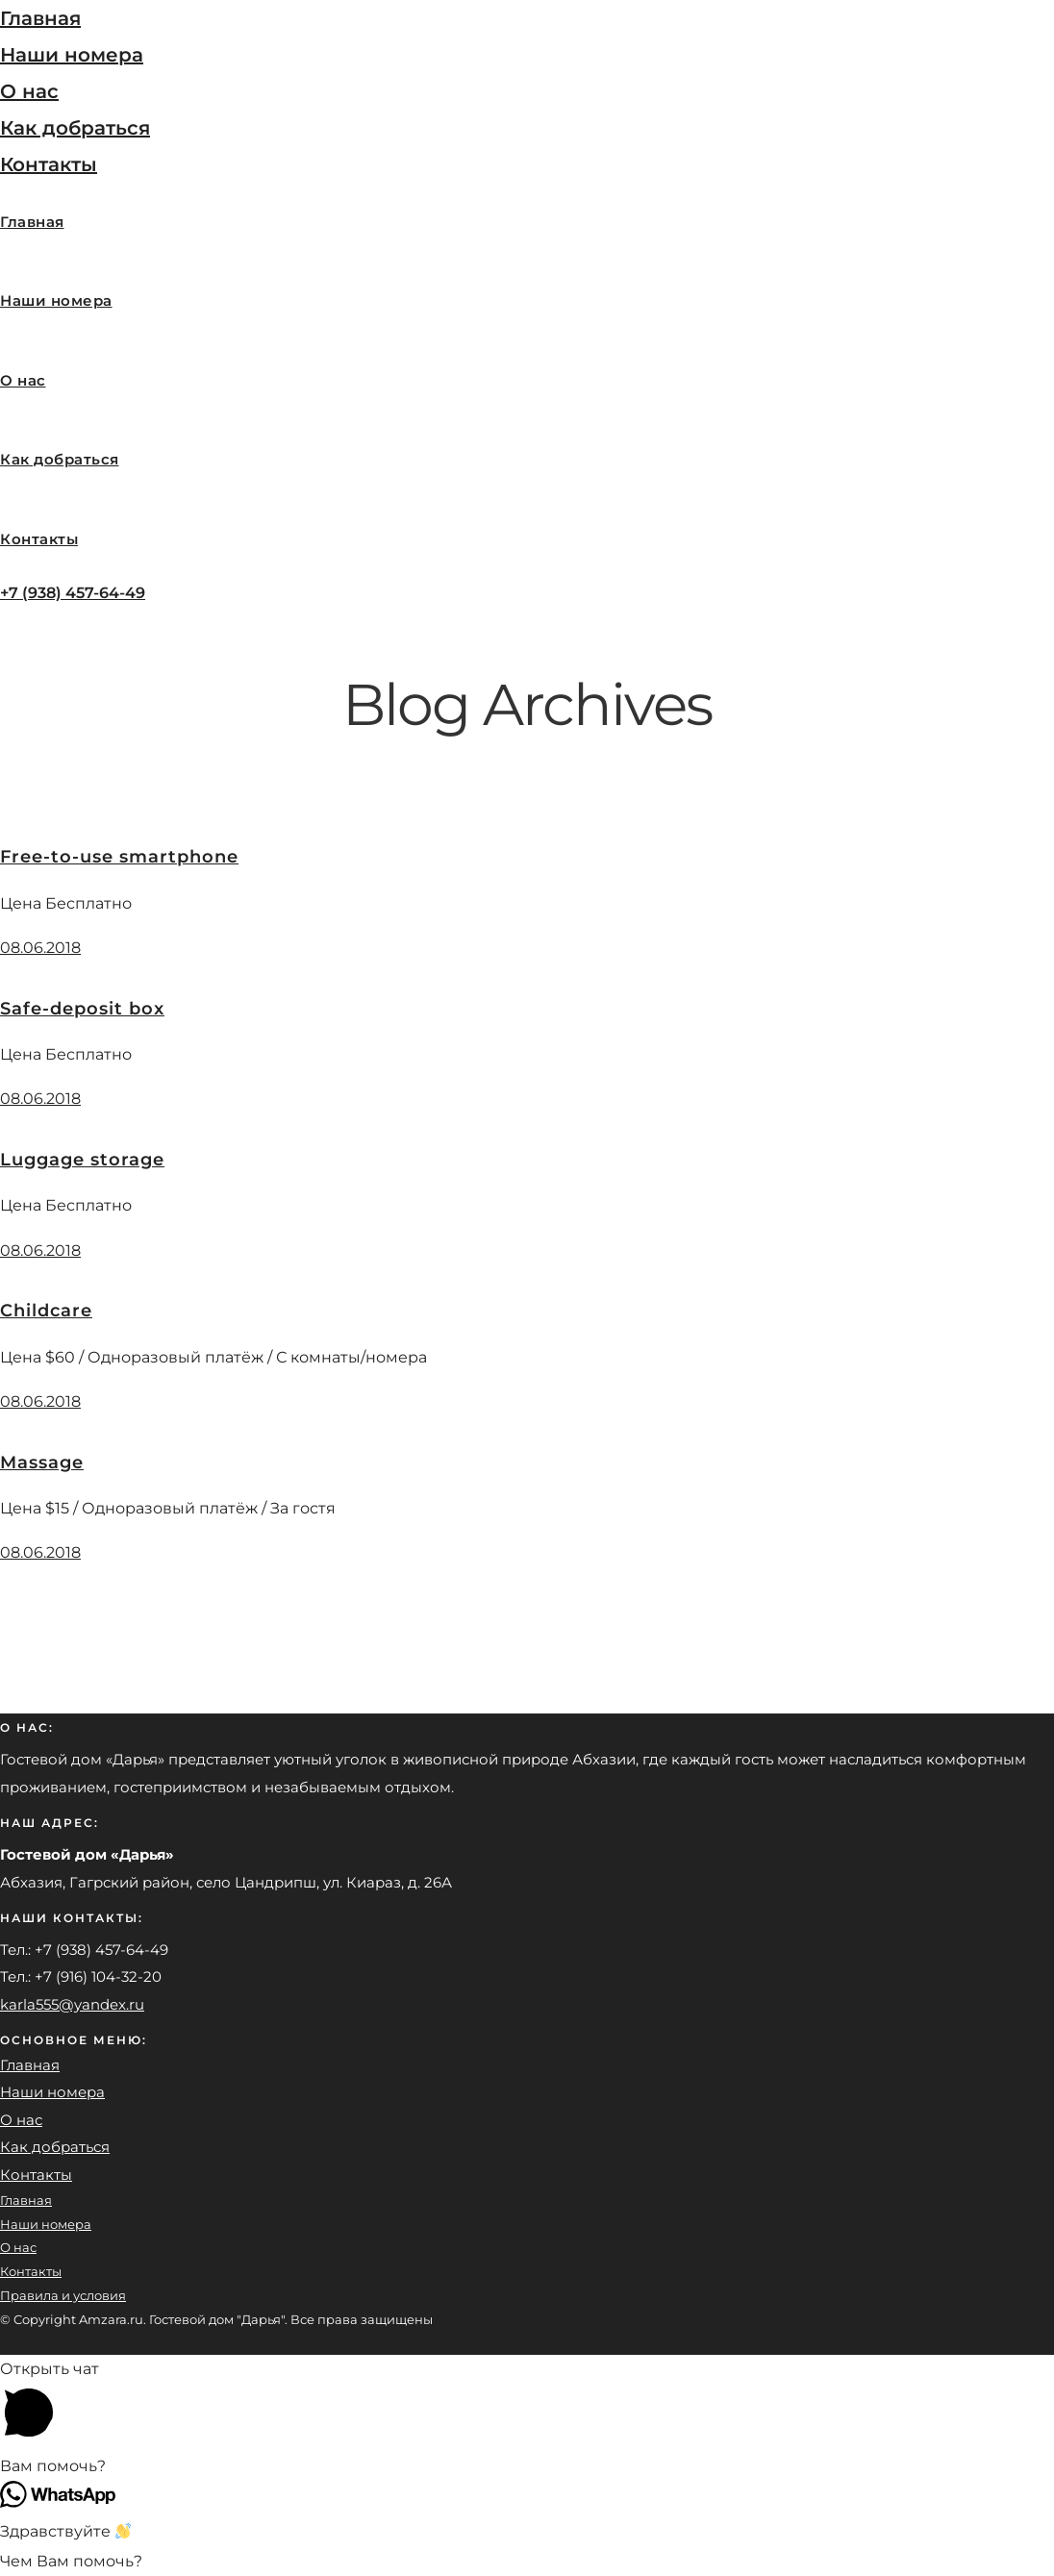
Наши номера (71, 54)
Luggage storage (82, 1159)
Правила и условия (63, 2295)
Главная (40, 18)
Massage (42, 1462)
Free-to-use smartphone (119, 856)
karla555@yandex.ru (72, 2004)
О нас (29, 91)
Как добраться (75, 127)
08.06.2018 (40, 947)
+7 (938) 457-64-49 (72, 593)
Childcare (46, 1310)
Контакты (48, 164)
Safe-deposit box (82, 1008)
